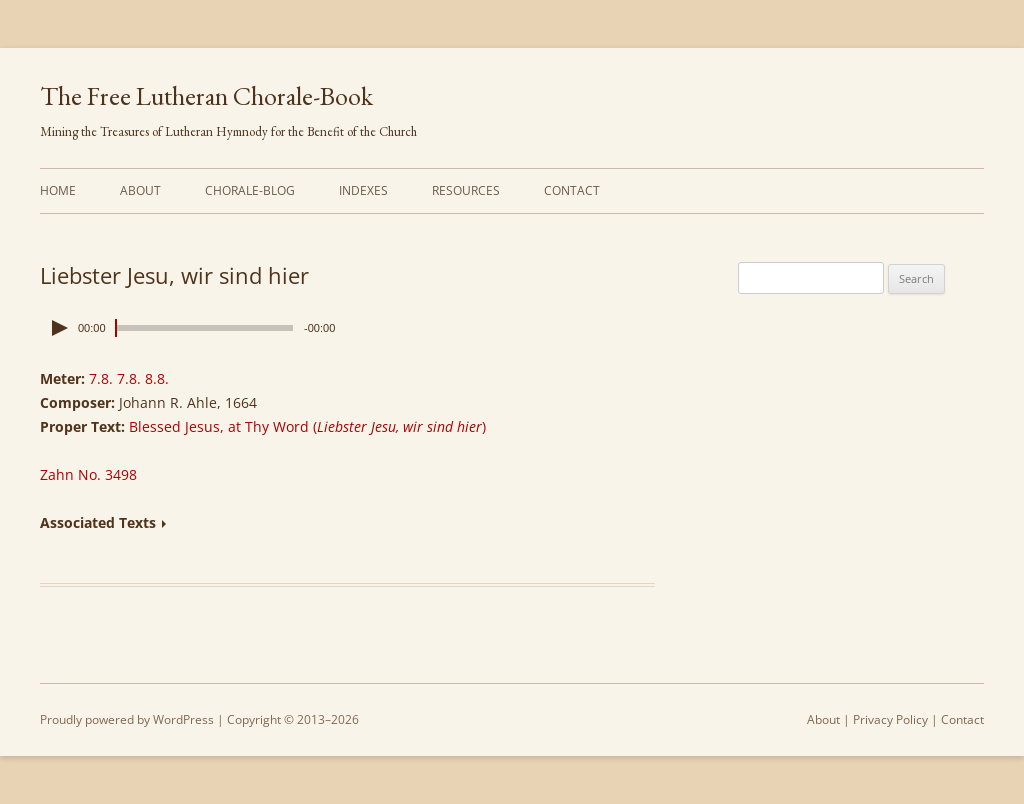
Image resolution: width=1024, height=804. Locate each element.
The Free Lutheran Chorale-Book (206, 96)
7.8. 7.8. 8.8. (129, 378)
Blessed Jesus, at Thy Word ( (307, 426)
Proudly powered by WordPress (127, 719)
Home (58, 190)
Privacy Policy (890, 719)
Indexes (363, 190)
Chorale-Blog (250, 190)
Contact (572, 190)
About (140, 190)
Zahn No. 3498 (88, 474)
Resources (466, 190)
